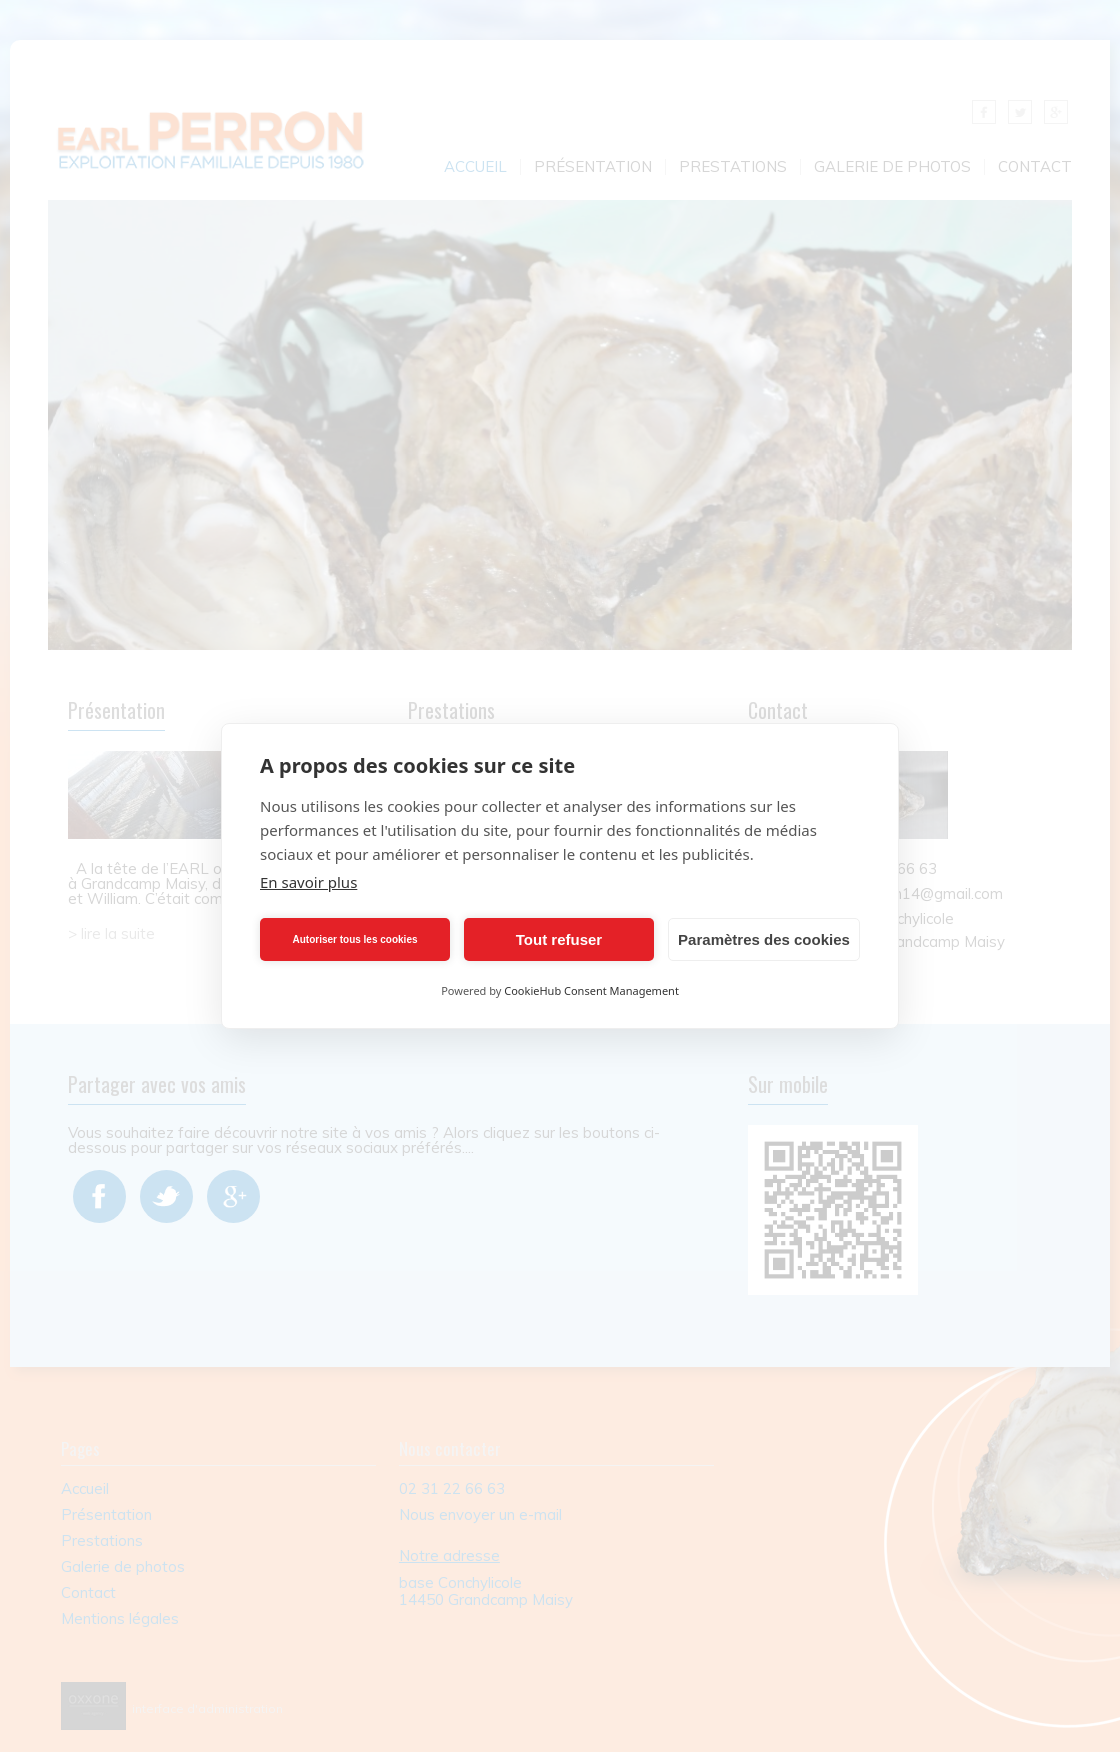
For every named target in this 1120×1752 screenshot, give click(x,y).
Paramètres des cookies (764, 939)
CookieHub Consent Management (591, 990)
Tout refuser (559, 939)
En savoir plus (308, 882)
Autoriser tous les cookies (354, 939)
